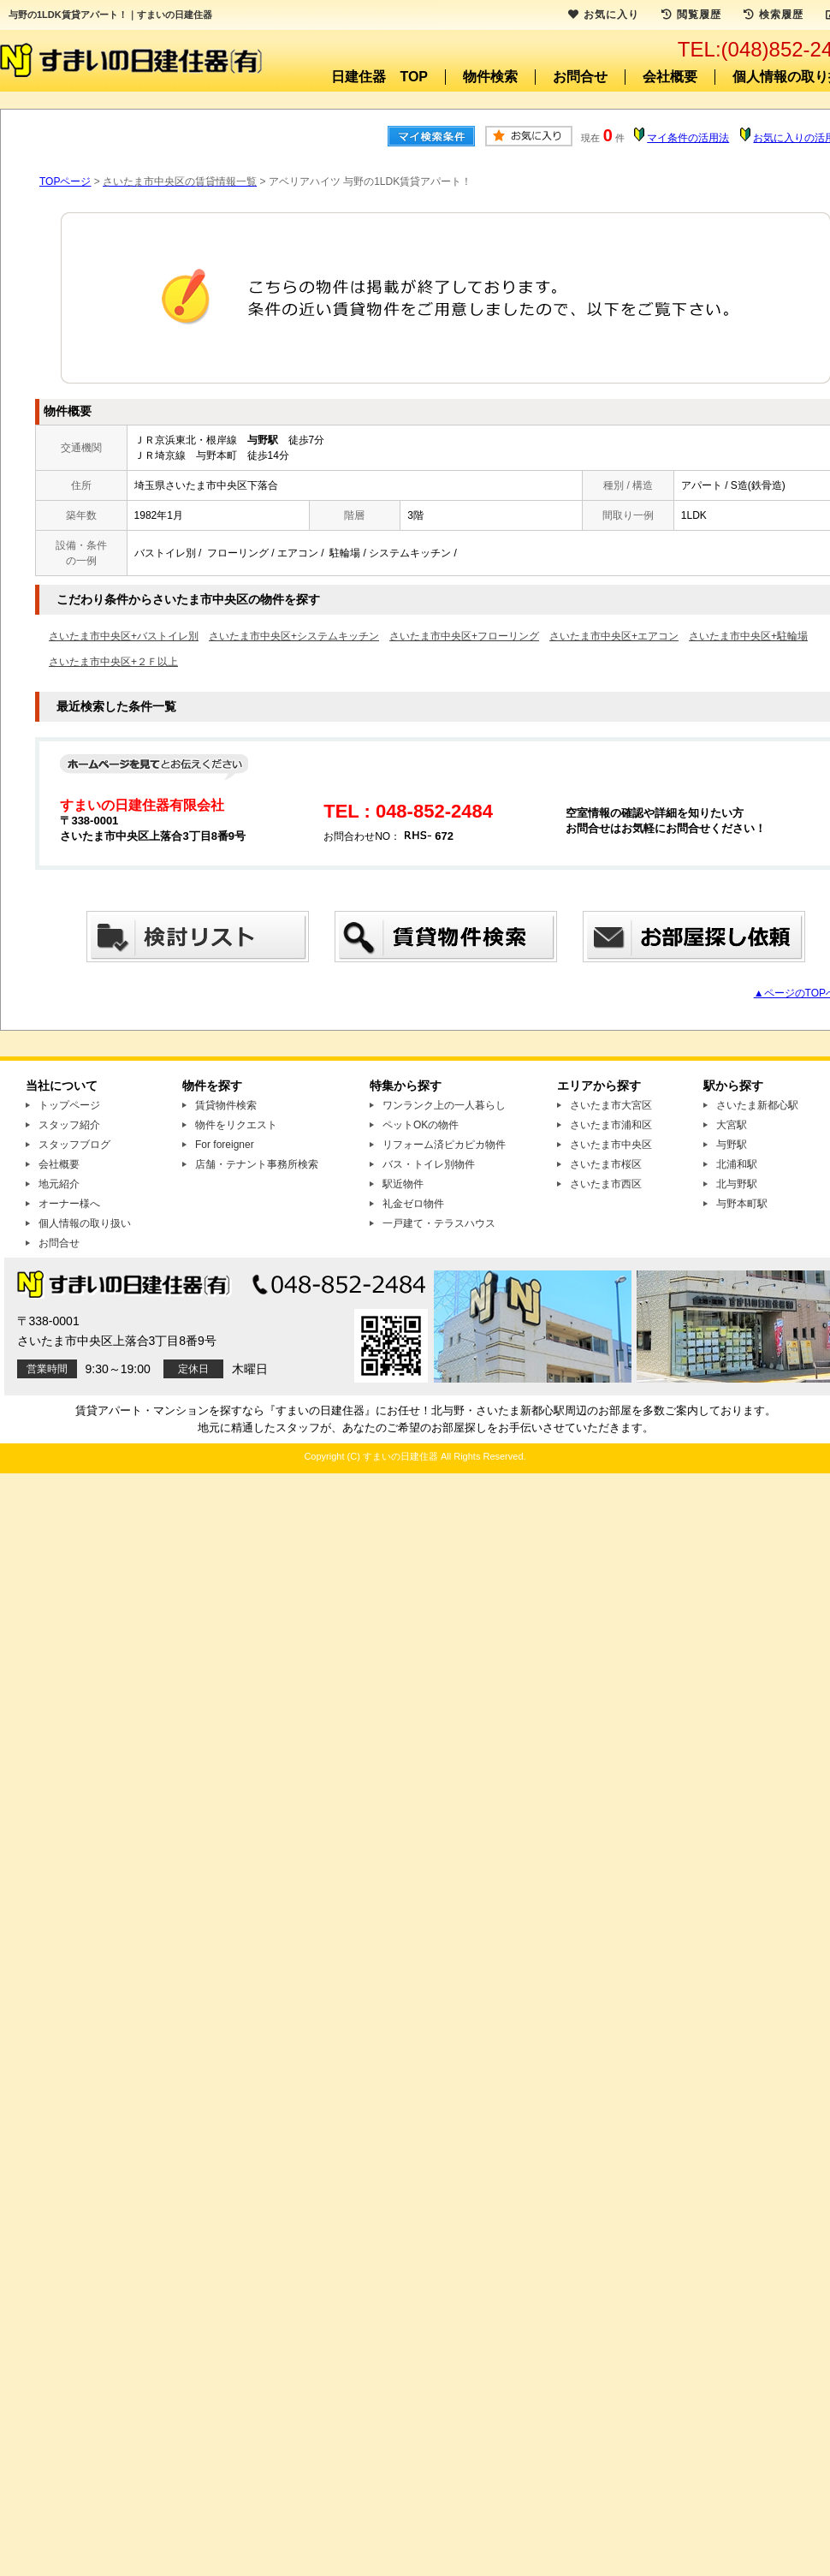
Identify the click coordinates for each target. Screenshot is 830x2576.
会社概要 (670, 76)
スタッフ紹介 (69, 1125)
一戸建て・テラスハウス (438, 1223)
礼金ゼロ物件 (413, 1204)
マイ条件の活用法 (688, 138)
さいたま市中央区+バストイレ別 (124, 636)
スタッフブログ (74, 1145)
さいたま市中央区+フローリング (464, 636)
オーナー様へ (69, 1204)
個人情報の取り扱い (85, 1223)
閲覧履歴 (691, 15)
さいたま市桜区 (606, 1164)
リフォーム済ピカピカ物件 (444, 1145)
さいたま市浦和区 (611, 1125)
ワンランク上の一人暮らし (444, 1105)
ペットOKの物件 (420, 1125)
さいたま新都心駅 (757, 1105)
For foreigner (224, 1145)
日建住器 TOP (379, 76)
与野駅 (731, 1145)
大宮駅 (731, 1125)
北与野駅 (736, 1184)
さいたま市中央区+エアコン (614, 636)
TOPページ (65, 181)
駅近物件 (403, 1184)
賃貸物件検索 (226, 1105)
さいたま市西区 (606, 1184)
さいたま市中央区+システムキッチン (294, 636)
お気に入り (603, 15)
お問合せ (580, 76)
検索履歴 (773, 15)
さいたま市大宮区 (611, 1105)
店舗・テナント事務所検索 (256, 1164)
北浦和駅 (736, 1164)
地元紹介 (59, 1184)
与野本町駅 (742, 1204)
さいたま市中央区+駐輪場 (748, 636)
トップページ (69, 1105)
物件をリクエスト (236, 1125)
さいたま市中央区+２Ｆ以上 (113, 662)
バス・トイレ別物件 (428, 1164)
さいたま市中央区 (611, 1145)
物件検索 (490, 76)
